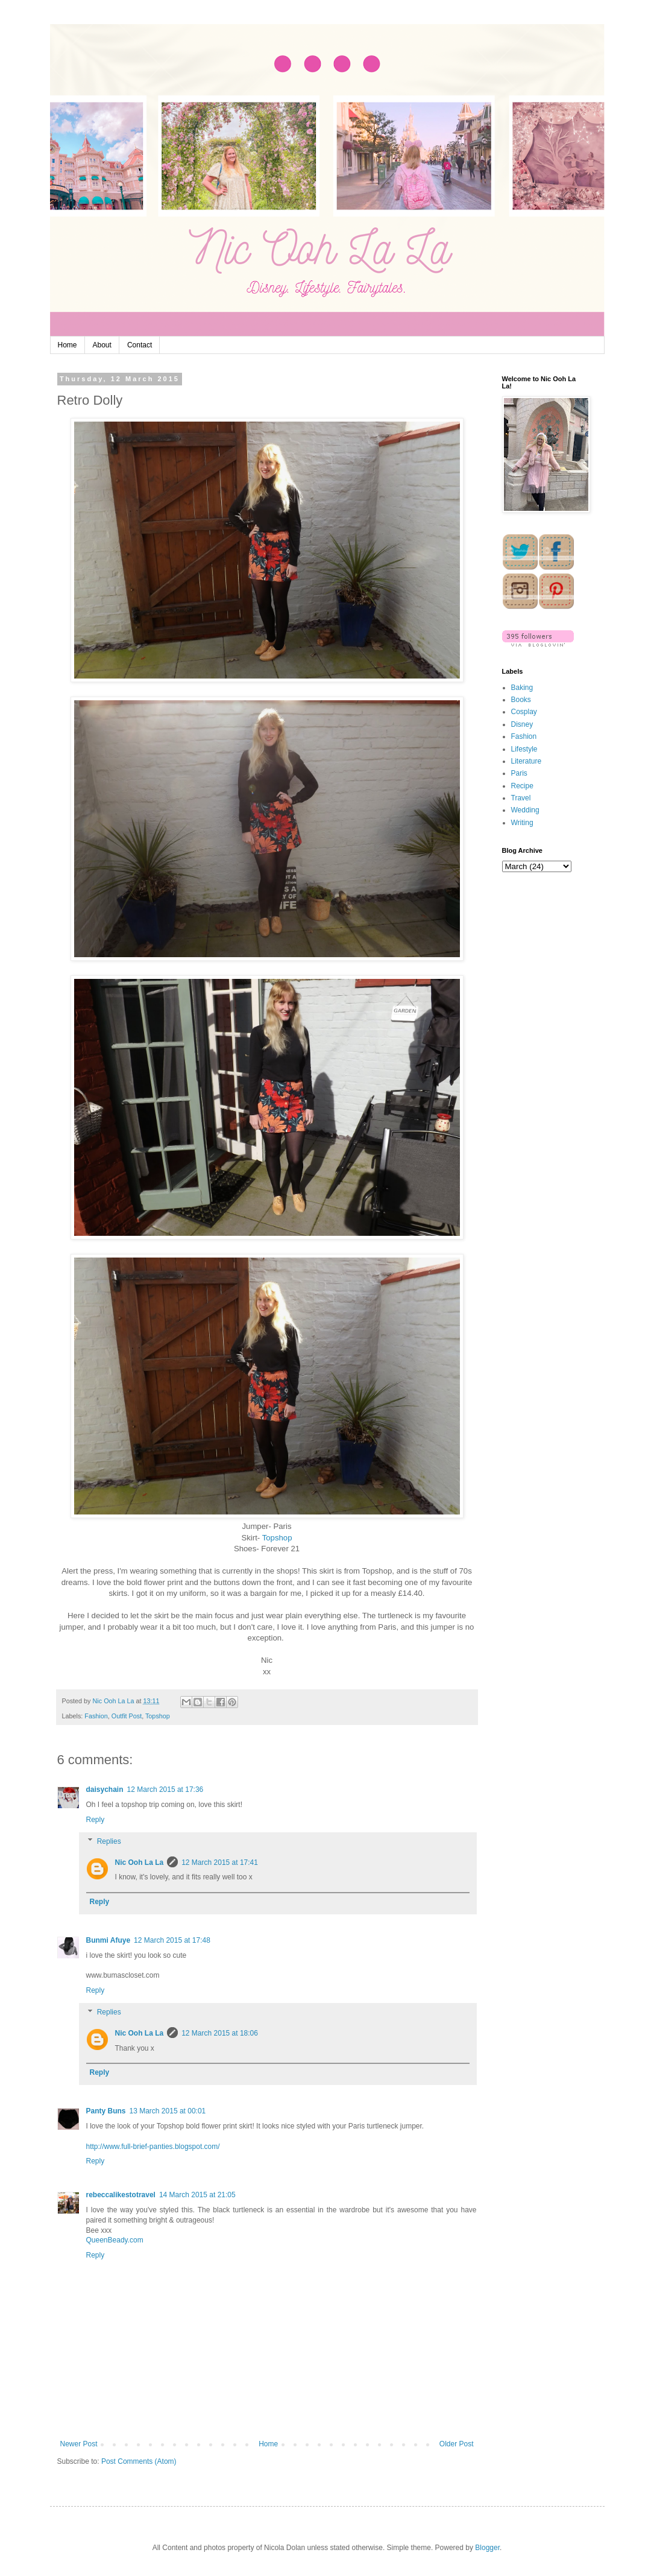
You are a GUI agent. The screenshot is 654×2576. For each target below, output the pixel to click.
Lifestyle (524, 749)
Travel (521, 798)
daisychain (105, 1789)
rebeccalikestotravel (121, 2195)
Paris (519, 773)
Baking (522, 687)
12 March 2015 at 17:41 (219, 1862)
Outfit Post (127, 1716)
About (102, 345)
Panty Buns (106, 2111)
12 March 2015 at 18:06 (219, 2033)
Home (67, 345)
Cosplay (524, 711)
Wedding (525, 810)
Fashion (95, 1716)
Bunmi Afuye (108, 1940)
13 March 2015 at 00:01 (168, 2111)
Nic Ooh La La (139, 1862)
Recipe (522, 786)
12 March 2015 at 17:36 (165, 1789)
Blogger (487, 2547)
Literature (526, 761)
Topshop (277, 1537)
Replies (109, 1841)
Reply (95, 1819)
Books (521, 699)
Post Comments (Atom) (139, 2461)
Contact (139, 345)
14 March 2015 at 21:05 (197, 2195)
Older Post (456, 2444)
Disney (522, 724)
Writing (522, 822)
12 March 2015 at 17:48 (172, 1940)
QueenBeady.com (114, 2240)
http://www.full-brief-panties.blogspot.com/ (153, 2146)
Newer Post (79, 2444)
